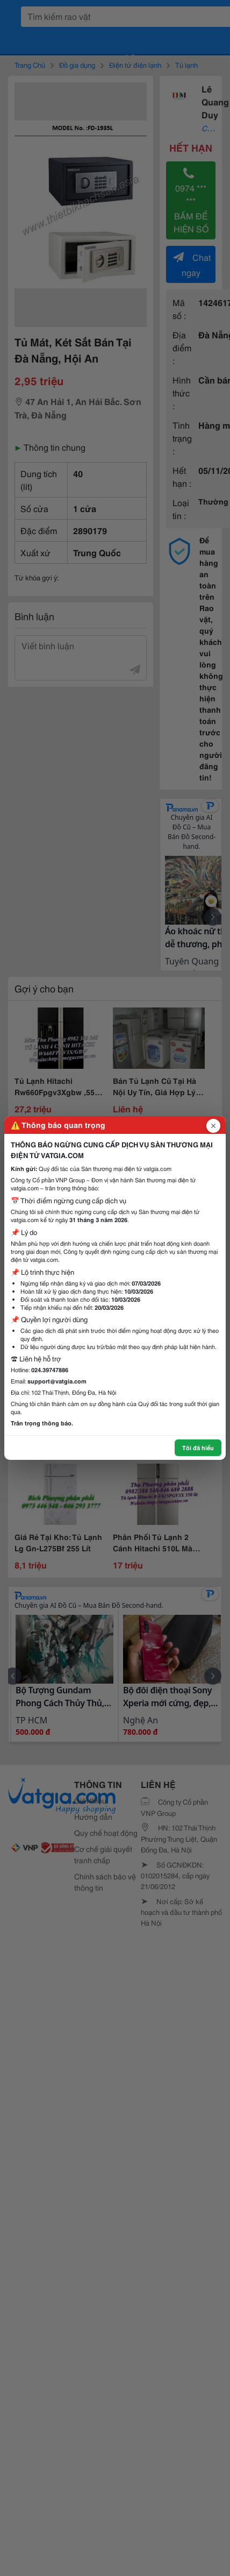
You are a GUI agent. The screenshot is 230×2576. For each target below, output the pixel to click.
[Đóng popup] (213, 1126)
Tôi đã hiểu (198, 1447)
